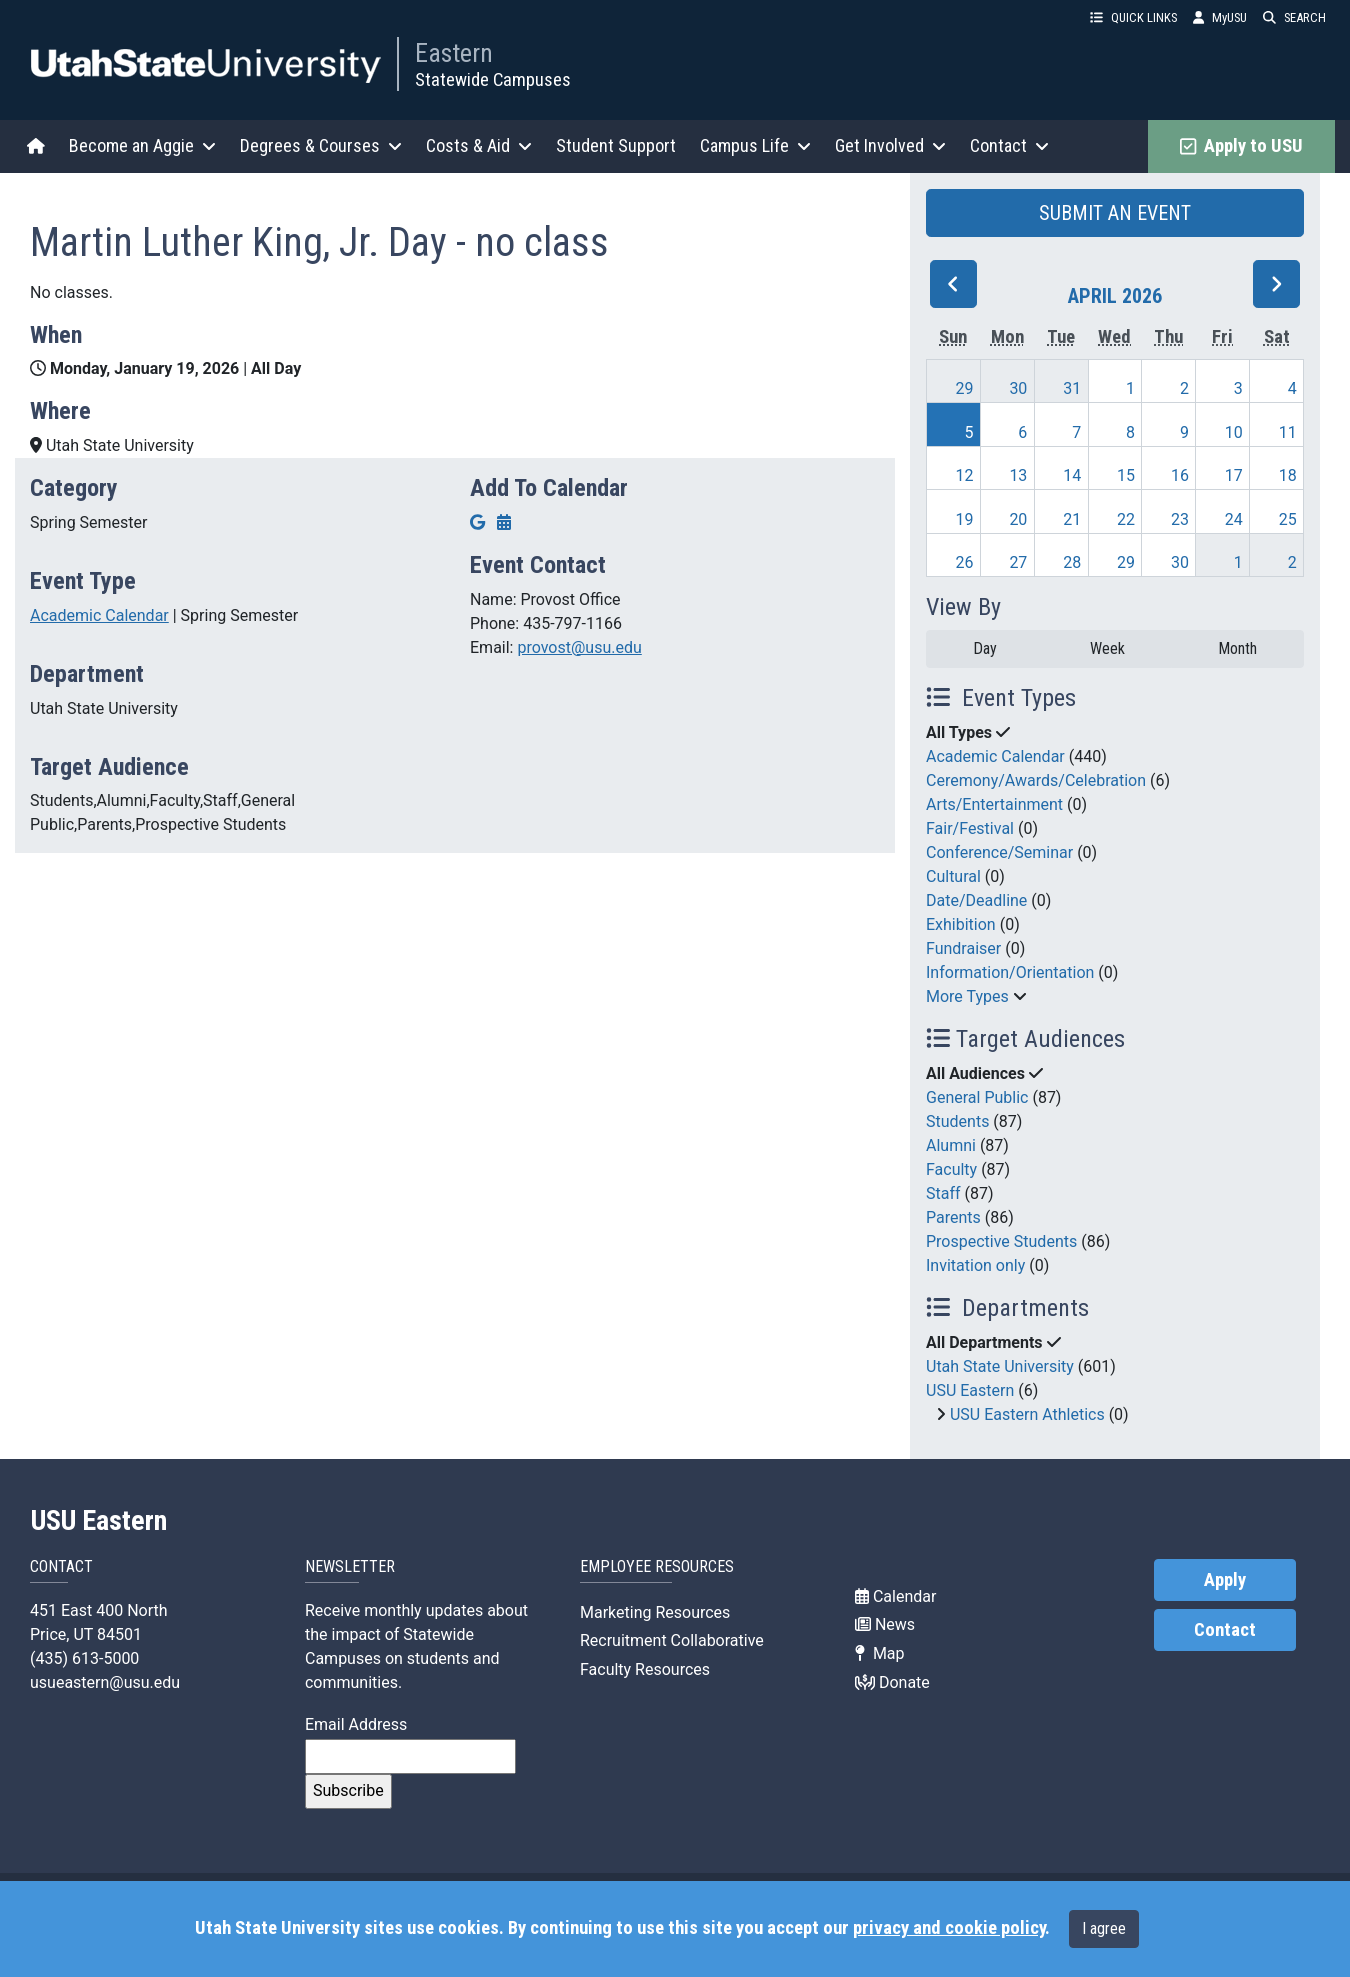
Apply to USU (1241, 146)
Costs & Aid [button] (479, 145)
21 (1072, 519)
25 (1288, 519)
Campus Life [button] (755, 145)
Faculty (951, 1169)
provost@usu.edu (579, 647)
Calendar (895, 1596)
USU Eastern (970, 1390)
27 (1018, 562)
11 (1288, 432)
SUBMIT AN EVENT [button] (1115, 213)
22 (1126, 519)
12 (965, 475)
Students (957, 1121)
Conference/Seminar (999, 852)
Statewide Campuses (493, 79)
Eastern (454, 53)
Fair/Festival (970, 828)
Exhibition (961, 924)
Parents (953, 1217)
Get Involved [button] (890, 145)
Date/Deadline (976, 900)
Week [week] (1107, 648)
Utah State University (1000, 1366)
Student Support (616, 145)
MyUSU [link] (1220, 17)
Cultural (953, 876)
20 (1018, 519)
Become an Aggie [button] (142, 145)
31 (1072, 388)
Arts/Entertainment (994, 804)
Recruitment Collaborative (672, 1640)
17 (1234, 475)
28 (1072, 562)
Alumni (951, 1145)
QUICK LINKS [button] (1133, 17)
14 (1072, 475)
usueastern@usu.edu (105, 1682)
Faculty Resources (645, 1669)
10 (1234, 432)
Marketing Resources (655, 1612)
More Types (967, 996)
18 (1288, 475)
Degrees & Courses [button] (321, 145)
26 (965, 562)
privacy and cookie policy (949, 1928)
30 (1018, 388)
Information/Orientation (1010, 972)
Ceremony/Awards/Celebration (1036, 780)
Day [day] (985, 648)
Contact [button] (1009, 145)
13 (1018, 475)
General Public (977, 1097)
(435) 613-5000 (84, 1658)
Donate (892, 1682)
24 (1234, 519)
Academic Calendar (99, 615)
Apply (1225, 1580)
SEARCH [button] (1294, 17)
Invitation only (975, 1265)
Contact (1225, 1630)
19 (965, 519)
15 (1126, 475)
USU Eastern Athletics (1027, 1414)
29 (965, 388)
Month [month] (1237, 648)
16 (1180, 475)
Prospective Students (1001, 1241)
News (885, 1624)
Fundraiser (963, 948)
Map (880, 1653)
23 (1180, 519)
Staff (943, 1193)
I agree (1104, 1928)
